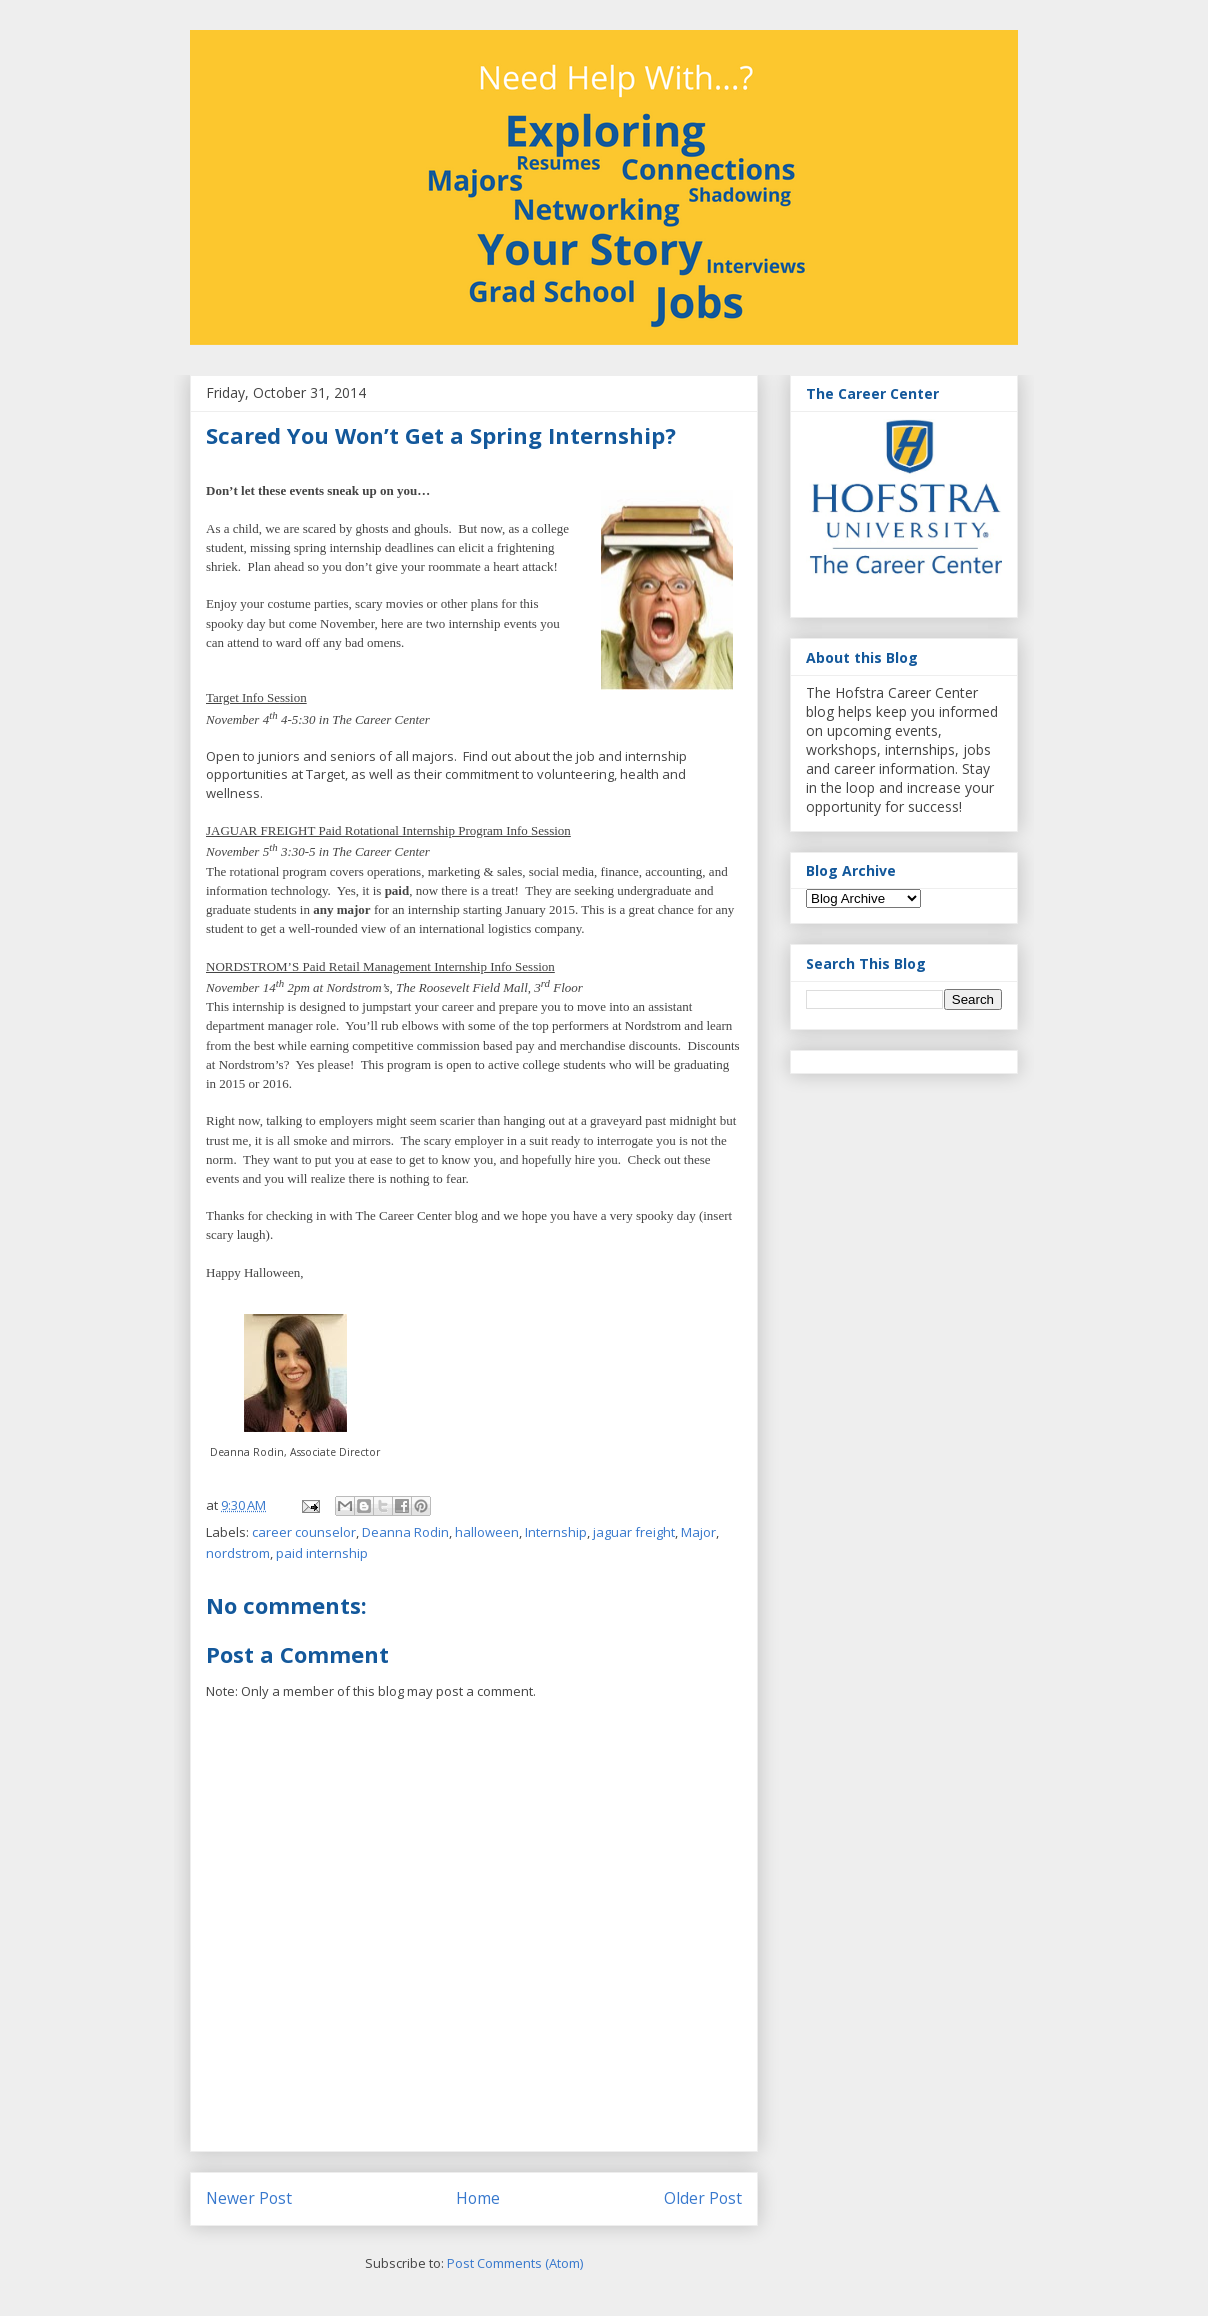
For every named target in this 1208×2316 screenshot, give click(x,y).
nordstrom (238, 1553)
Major (698, 1532)
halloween (487, 1532)
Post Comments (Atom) (515, 2263)
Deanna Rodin (405, 1532)
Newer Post (249, 2198)
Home (478, 2198)
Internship (556, 1532)
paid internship (322, 1553)
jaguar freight (634, 1532)
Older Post (703, 2198)
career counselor (304, 1532)
